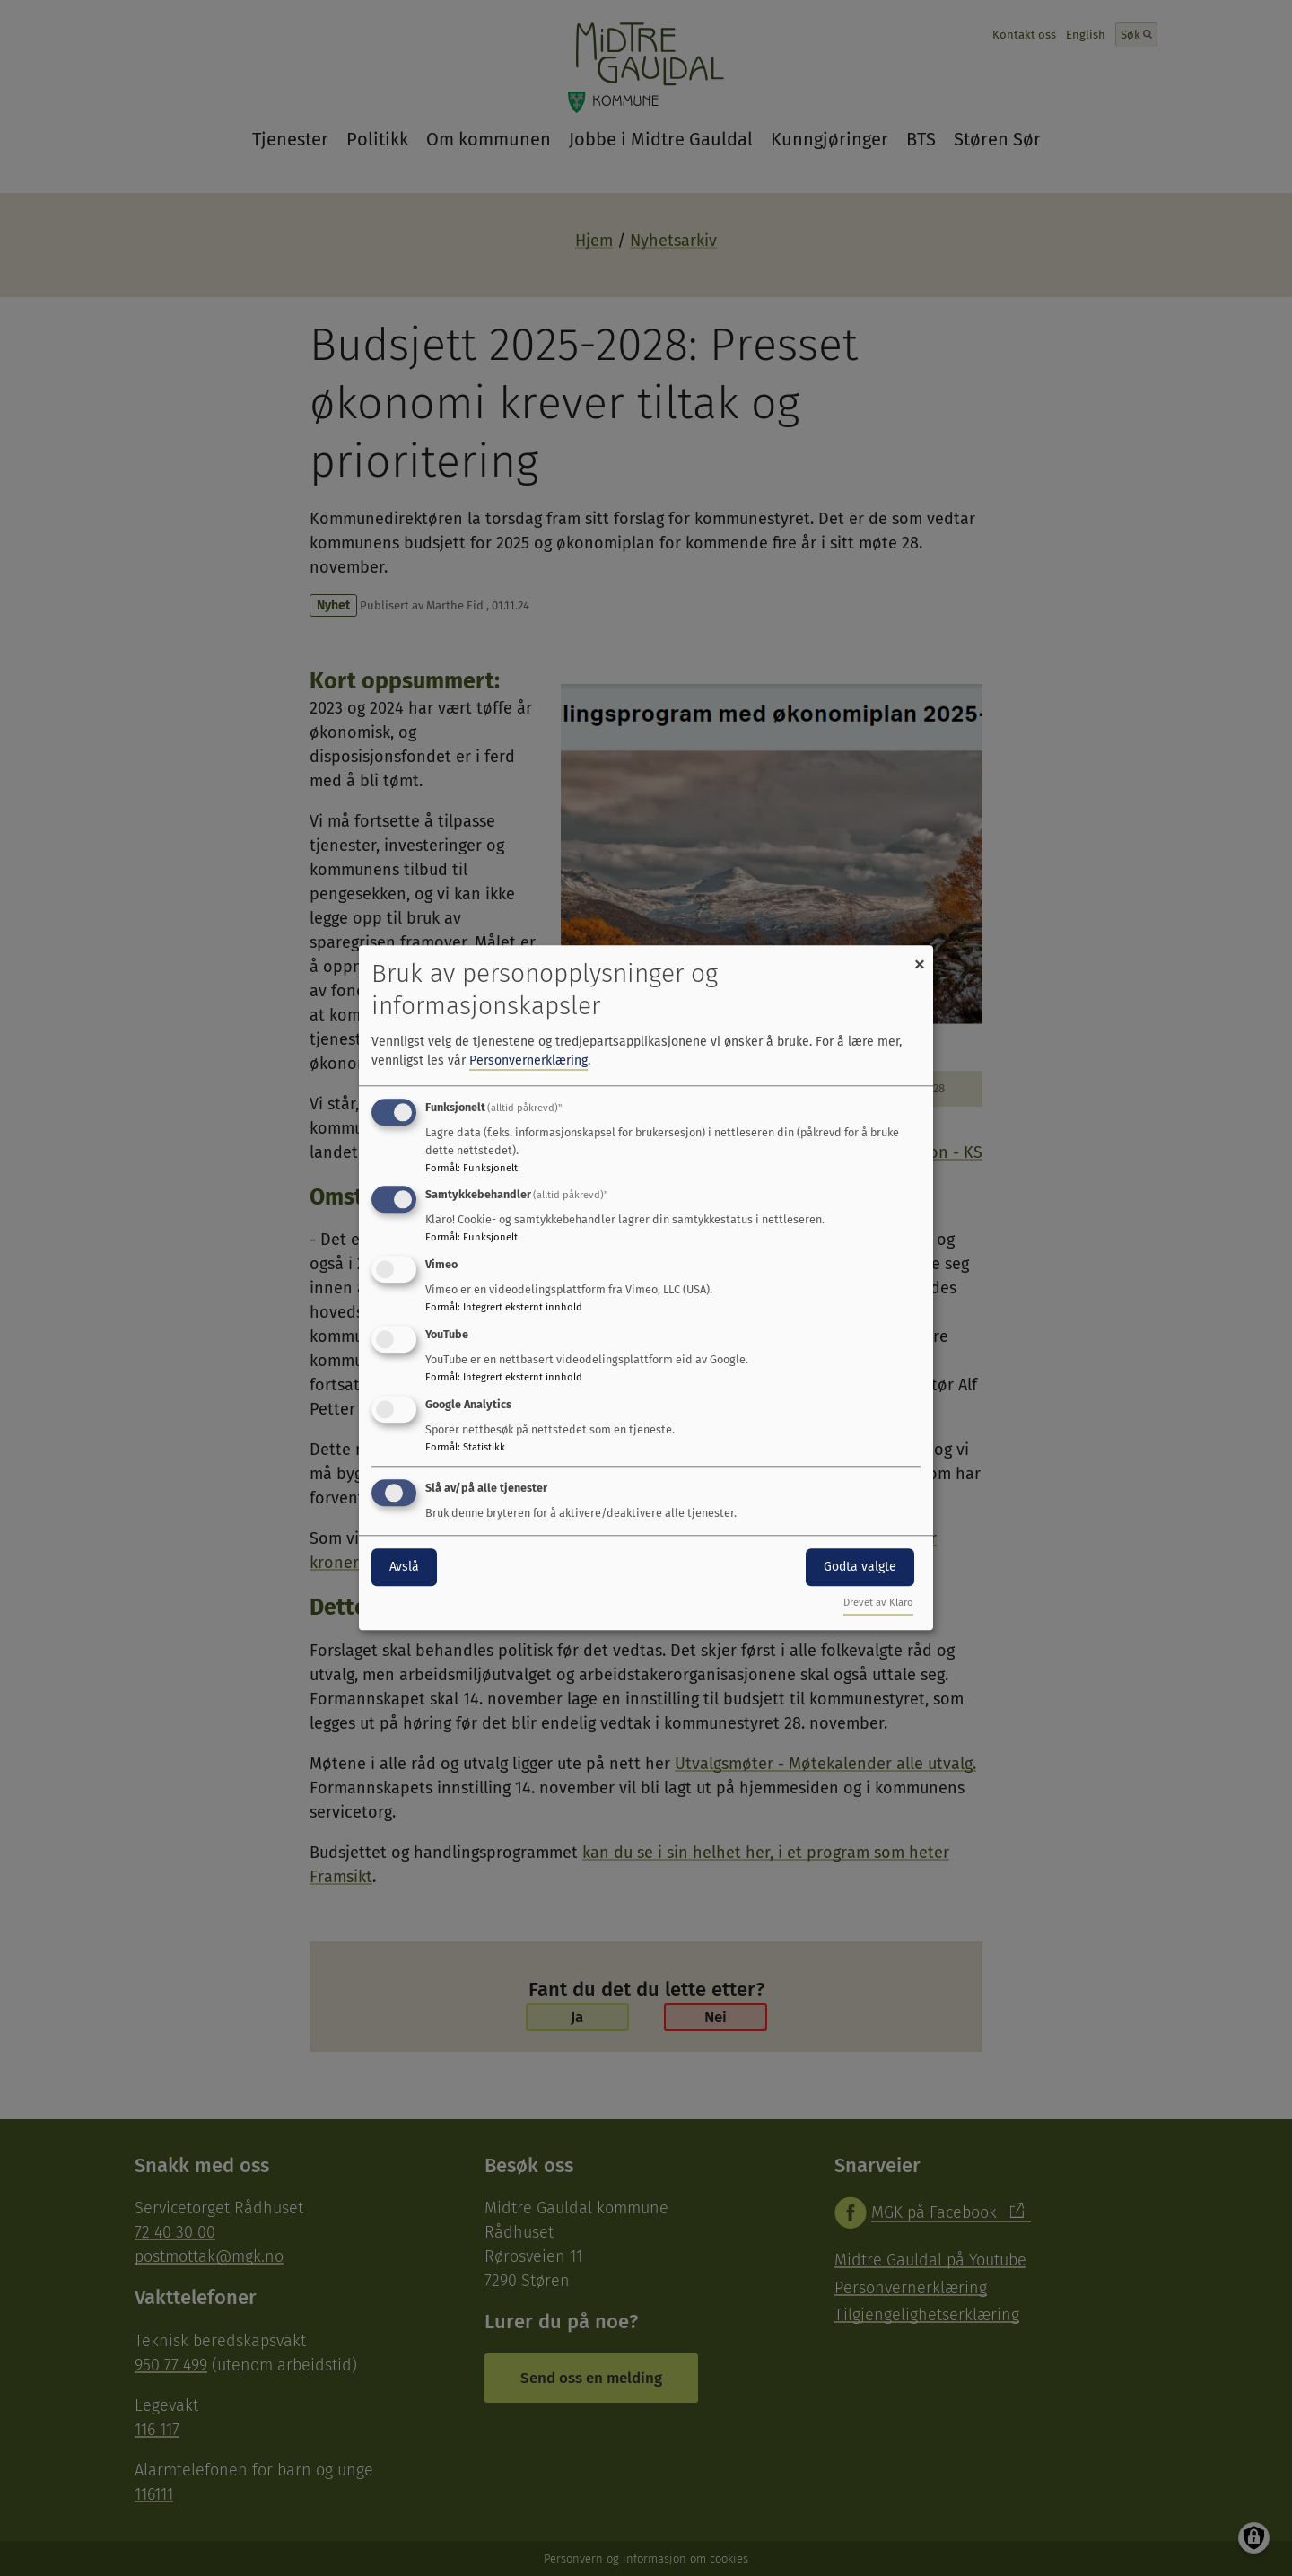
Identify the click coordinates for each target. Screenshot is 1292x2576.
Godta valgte (860, 1566)
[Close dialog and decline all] (919, 956)
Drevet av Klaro (878, 1603)
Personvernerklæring (528, 1060)
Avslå (404, 1566)
